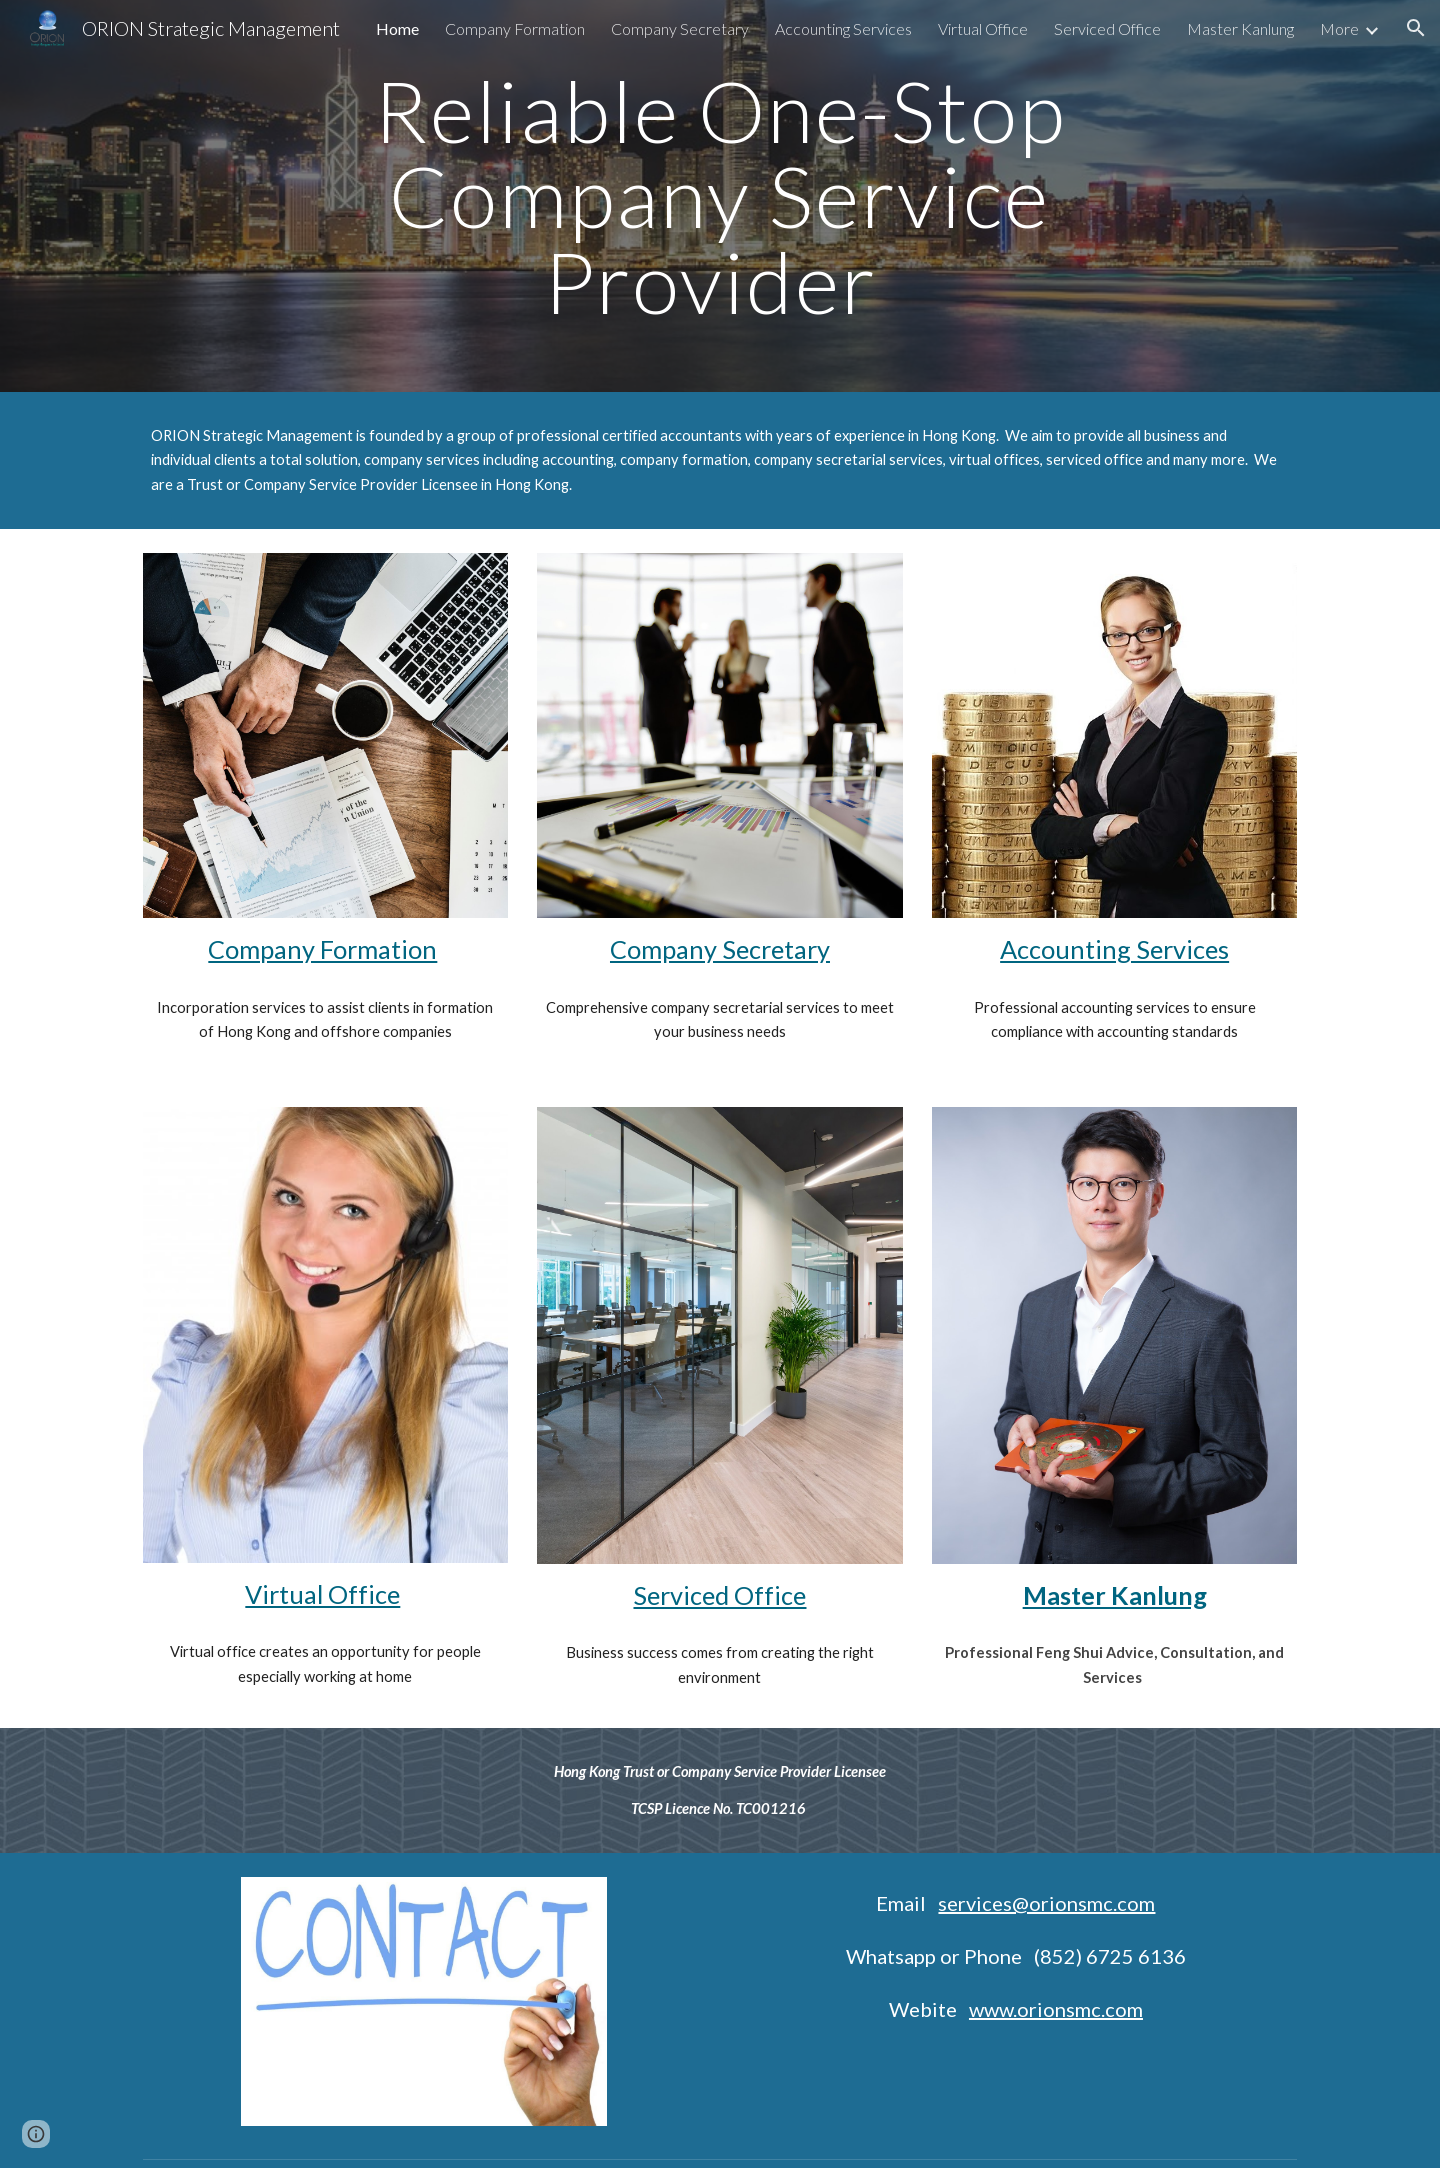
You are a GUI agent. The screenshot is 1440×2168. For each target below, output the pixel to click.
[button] (1416, 28)
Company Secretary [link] (680, 28)
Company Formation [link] (515, 28)
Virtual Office (322, 1594)
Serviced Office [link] (1107, 28)
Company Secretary (720, 949)
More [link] (1339, 28)
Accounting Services (1114, 949)
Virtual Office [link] (983, 28)
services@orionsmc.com (1046, 1903)
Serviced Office (719, 1595)
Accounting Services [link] (843, 28)
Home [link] (397, 28)
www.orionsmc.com (1056, 2009)
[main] (720, 196)
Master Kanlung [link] (1240, 28)
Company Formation (322, 949)
